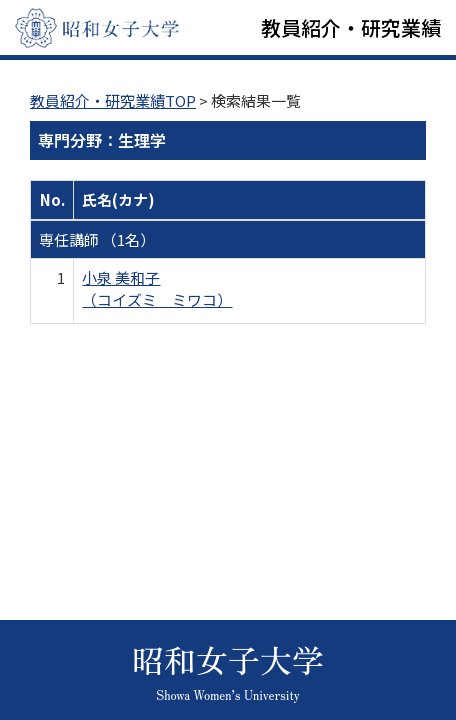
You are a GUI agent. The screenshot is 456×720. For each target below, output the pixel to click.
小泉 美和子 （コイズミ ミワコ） (157, 288)
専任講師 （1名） (97, 239)
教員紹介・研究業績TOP (113, 100)
